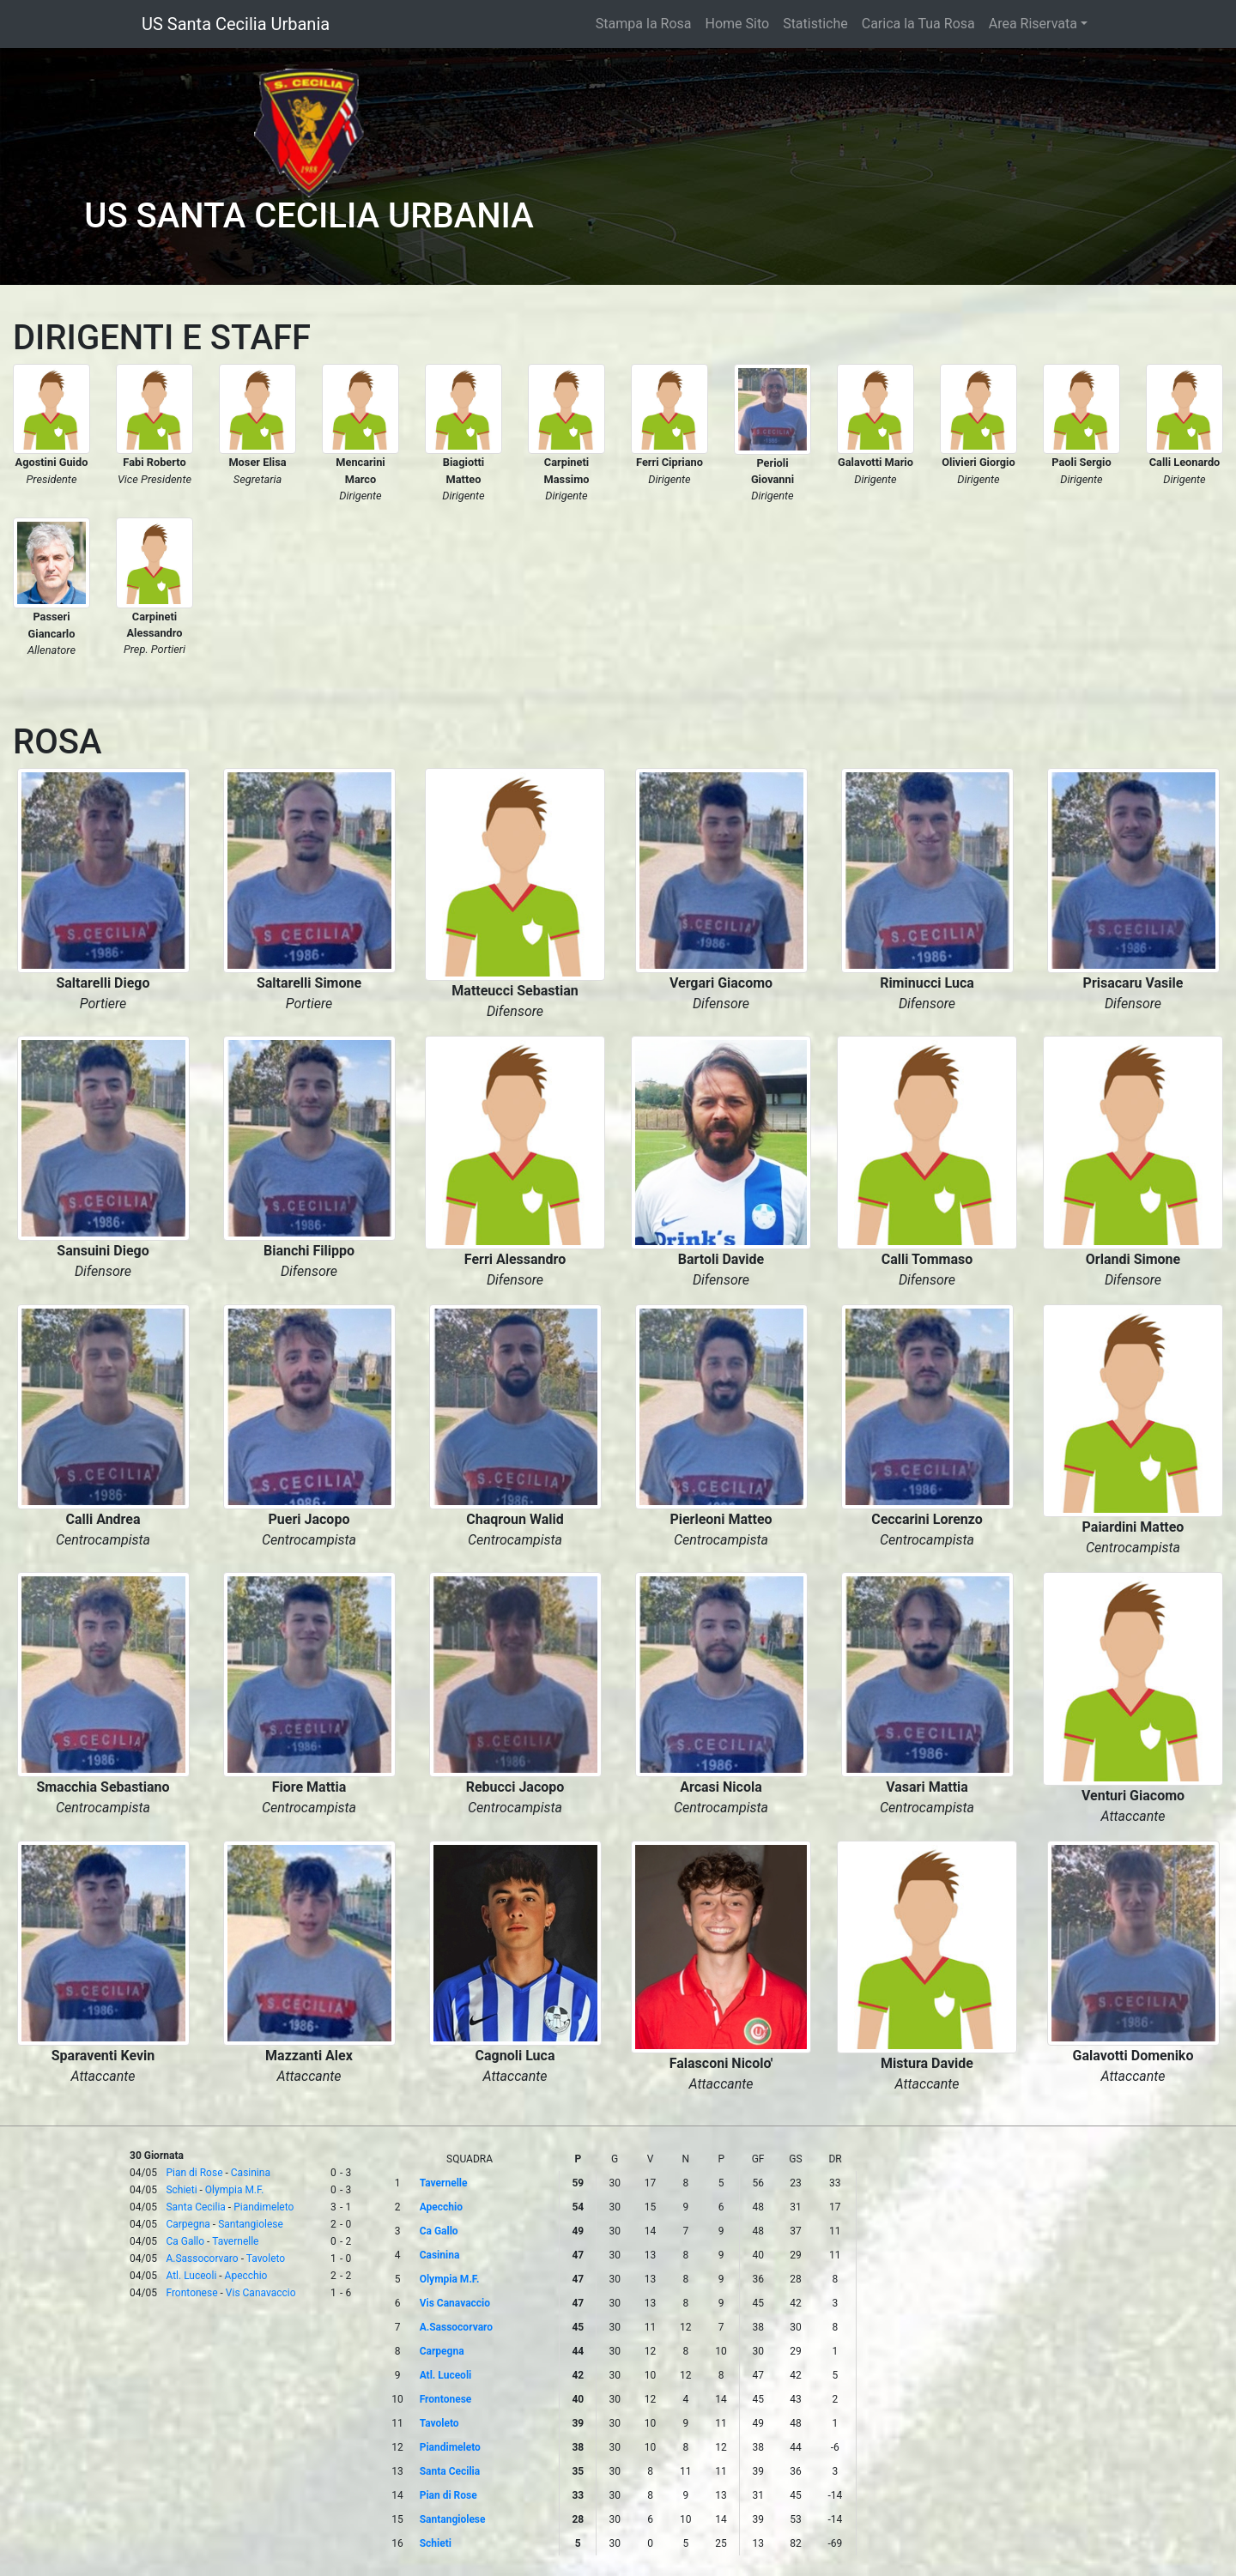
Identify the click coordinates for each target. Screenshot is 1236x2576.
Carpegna (187, 2224)
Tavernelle (235, 2241)
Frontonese (191, 2293)
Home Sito (738, 23)
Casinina (250, 2173)
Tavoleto (265, 2258)
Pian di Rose (194, 2173)
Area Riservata (1033, 23)
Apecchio (246, 2276)
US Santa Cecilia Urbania (236, 24)
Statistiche (815, 23)
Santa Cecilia (195, 2207)
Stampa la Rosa (644, 23)
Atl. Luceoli (191, 2276)
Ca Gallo (185, 2241)
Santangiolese (250, 2224)
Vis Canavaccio (261, 2293)
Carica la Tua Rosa (918, 23)
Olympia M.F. (234, 2190)
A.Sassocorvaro (202, 2258)
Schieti (181, 2190)
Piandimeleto (263, 2207)
